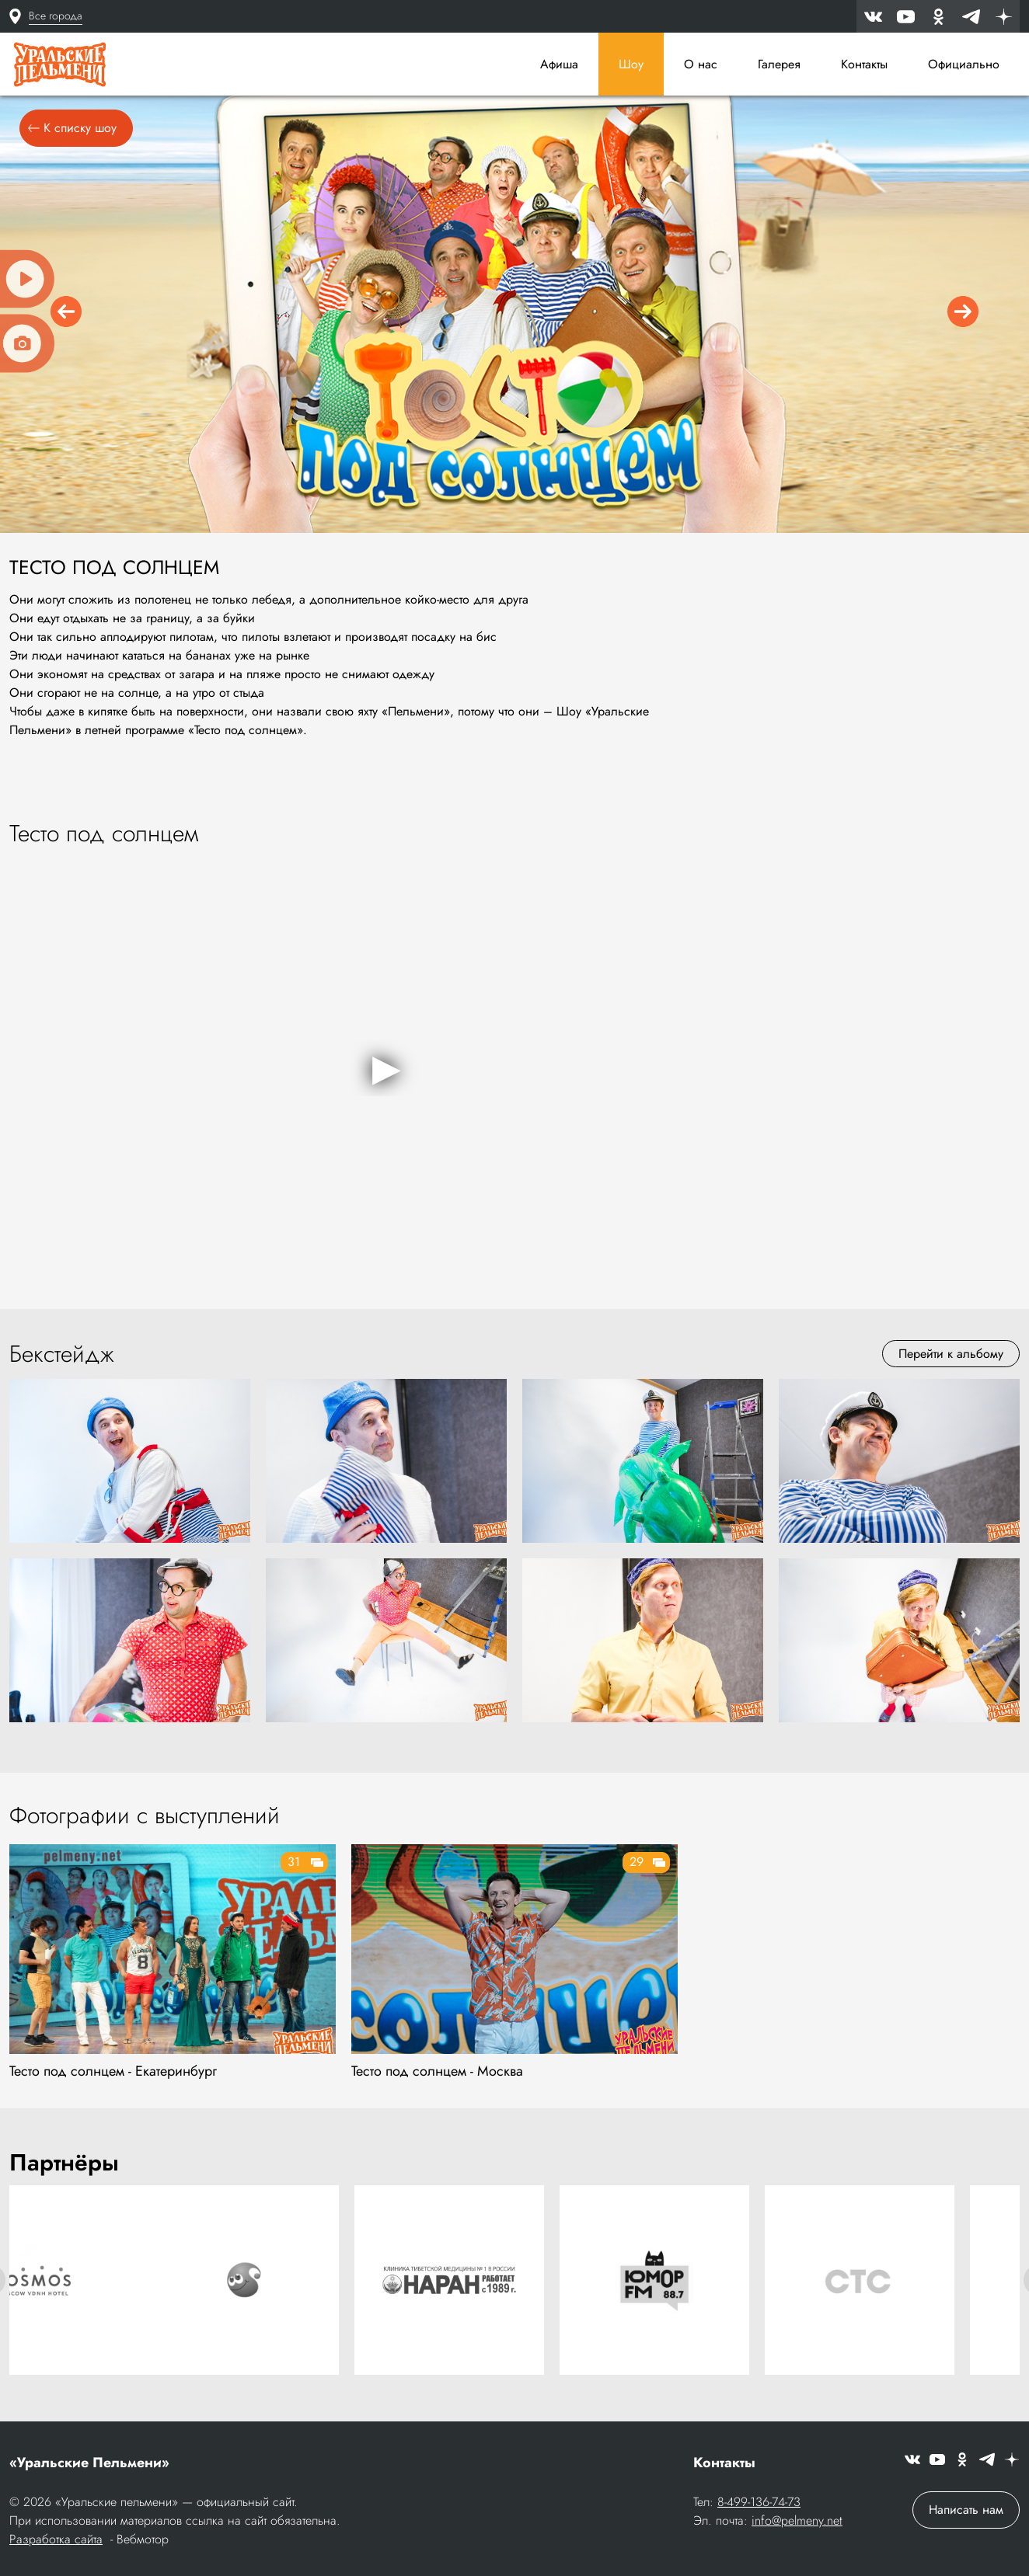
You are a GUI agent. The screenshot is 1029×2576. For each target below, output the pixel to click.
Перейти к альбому (950, 1359)
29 (637, 1867)
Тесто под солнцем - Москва (437, 2076)
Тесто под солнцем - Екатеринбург (113, 2076)
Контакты (864, 64)
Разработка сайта (56, 2541)
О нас (700, 64)
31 (294, 1867)
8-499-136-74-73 (759, 2503)
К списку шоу (72, 133)
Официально (963, 64)
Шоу (631, 64)
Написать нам (966, 2511)
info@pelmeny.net (797, 2522)
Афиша (559, 64)
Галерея (779, 64)
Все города (55, 15)
